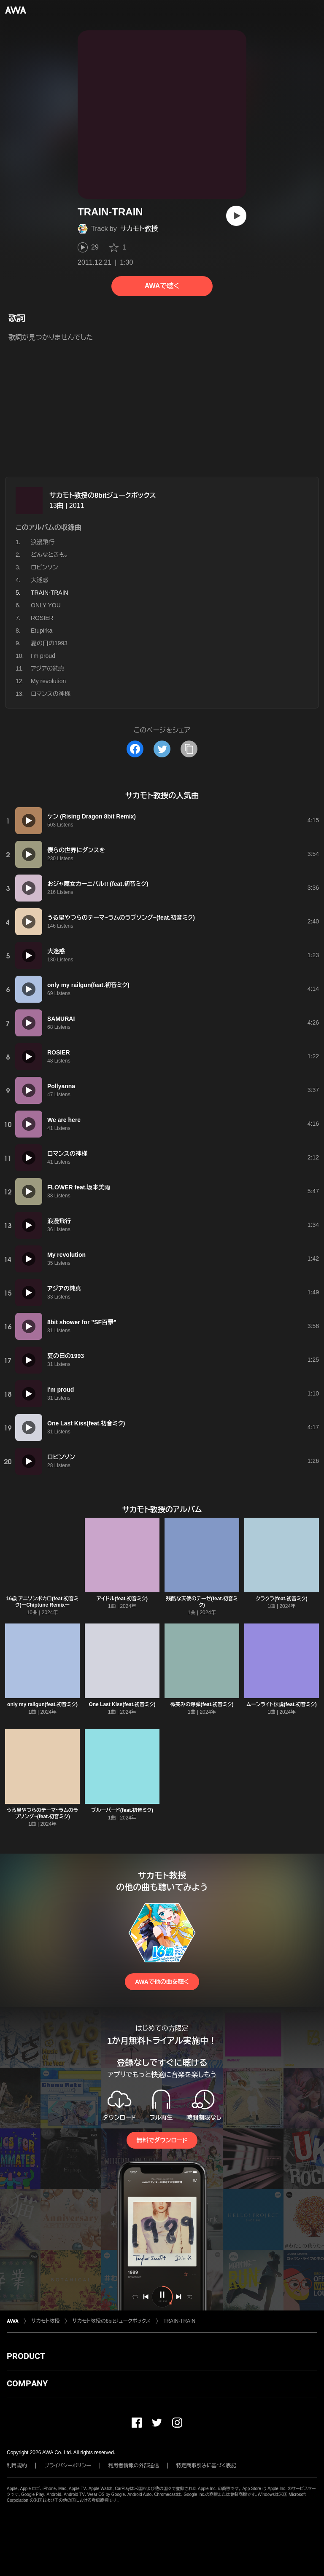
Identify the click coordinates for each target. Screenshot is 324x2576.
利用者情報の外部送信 (133, 2466)
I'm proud (43, 655)
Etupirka (41, 630)
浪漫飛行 (42, 542)
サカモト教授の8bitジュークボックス (102, 495)
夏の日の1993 (49, 643)
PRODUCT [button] (26, 2356)
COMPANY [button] (27, 2383)
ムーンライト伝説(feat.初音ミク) (281, 1704)
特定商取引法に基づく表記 (206, 2466)
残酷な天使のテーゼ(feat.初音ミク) (202, 1602)
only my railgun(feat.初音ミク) (42, 1704)
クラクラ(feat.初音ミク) (281, 1599)
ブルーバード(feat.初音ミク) (122, 1810)
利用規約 (17, 2466)
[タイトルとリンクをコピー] (189, 749)
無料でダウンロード (162, 2140)
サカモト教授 (139, 228)
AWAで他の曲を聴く (162, 1981)
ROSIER (42, 617)
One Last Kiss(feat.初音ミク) (122, 1704)
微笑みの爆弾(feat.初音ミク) (201, 1704)
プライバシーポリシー (67, 2466)
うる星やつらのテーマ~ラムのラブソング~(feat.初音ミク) (42, 1813)
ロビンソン (44, 567)
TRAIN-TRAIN (179, 2321)
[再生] (236, 216)
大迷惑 (40, 580)
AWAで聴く (162, 286)
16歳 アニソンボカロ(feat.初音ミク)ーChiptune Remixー (42, 1602)
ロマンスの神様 (50, 693)
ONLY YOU (46, 605)
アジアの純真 (48, 668)
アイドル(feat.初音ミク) (122, 1599)
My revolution (48, 681)
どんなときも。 (49, 554)
